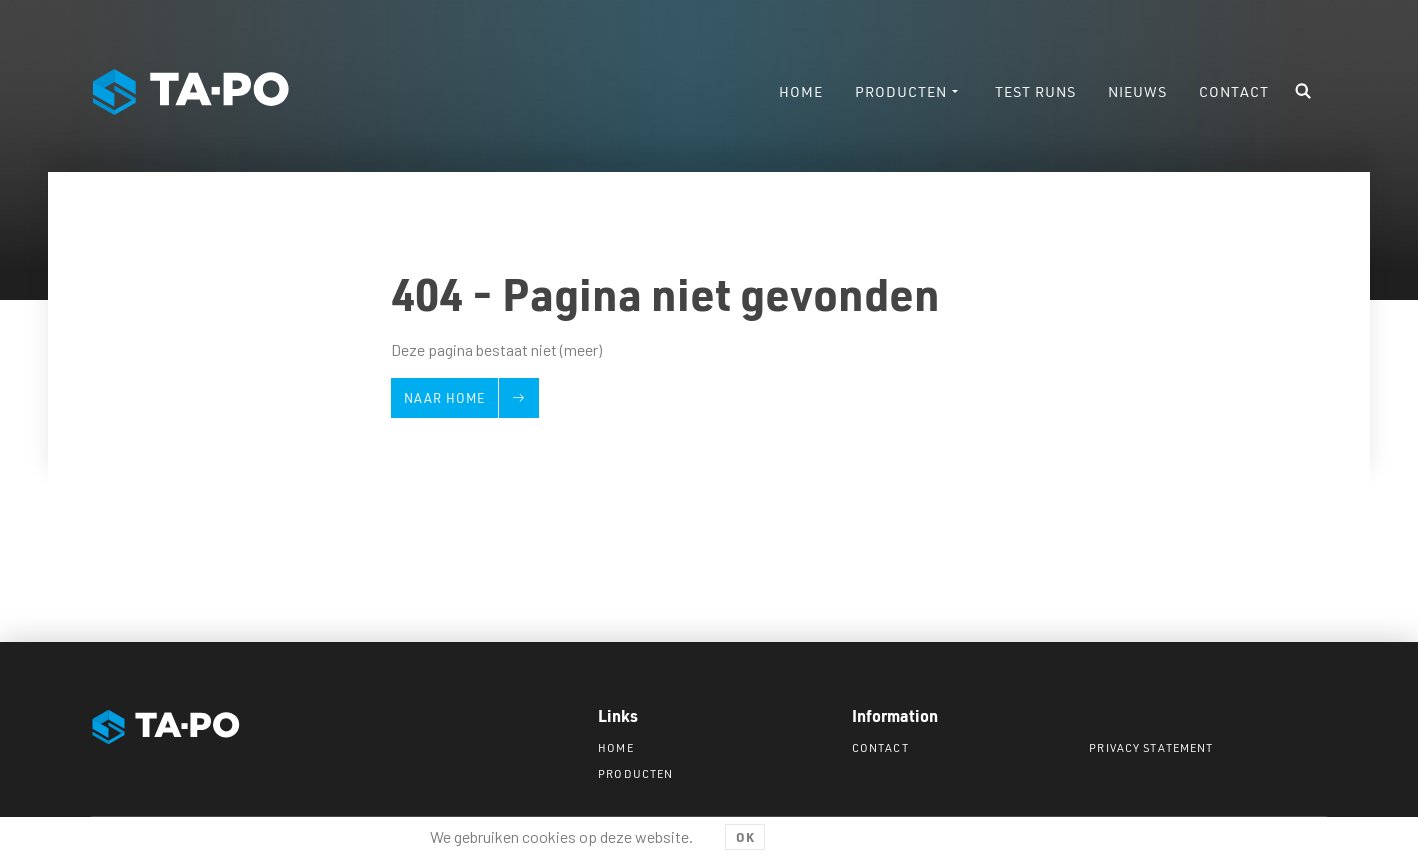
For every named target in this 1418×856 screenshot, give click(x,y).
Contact (880, 747)
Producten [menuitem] (901, 91)
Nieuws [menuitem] (1137, 91)
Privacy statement (1151, 747)
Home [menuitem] (801, 91)
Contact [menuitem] (1234, 91)
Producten (635, 773)
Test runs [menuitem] (1035, 91)
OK (745, 837)
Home (615, 747)
